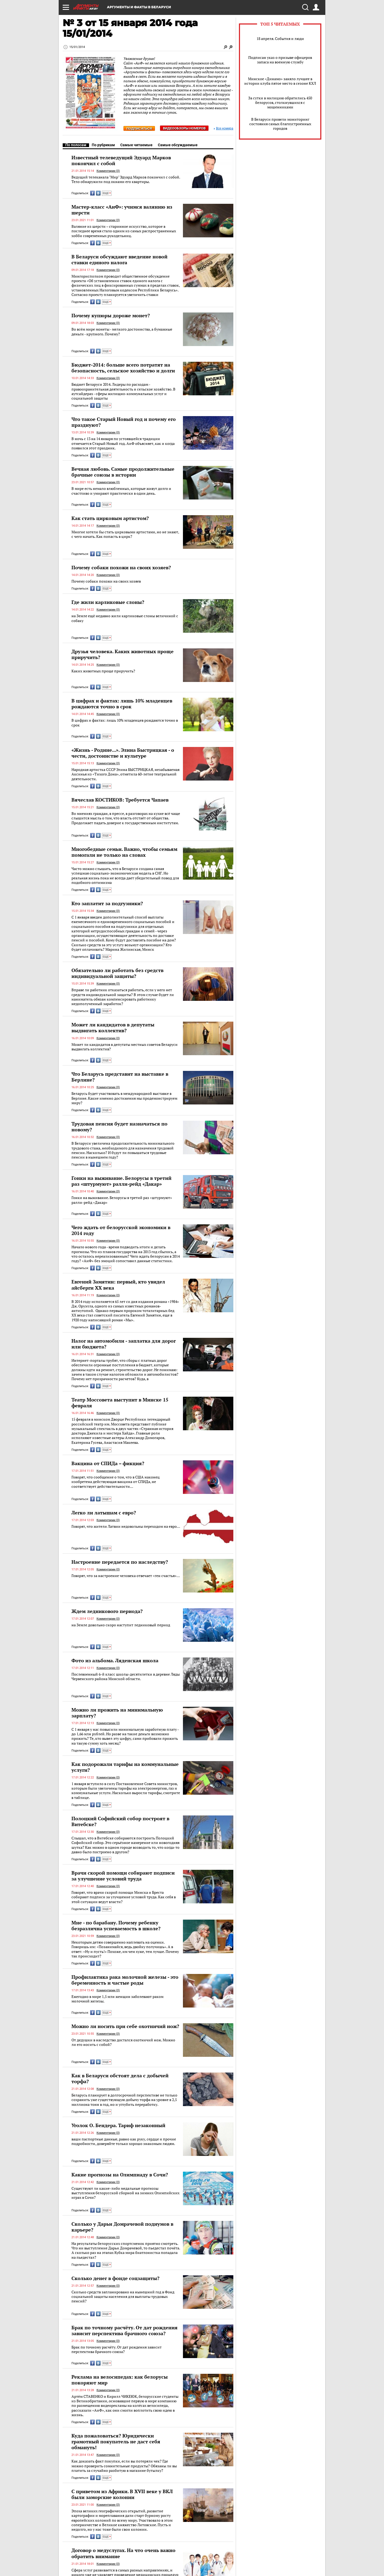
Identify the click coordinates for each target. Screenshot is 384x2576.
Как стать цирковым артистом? (110, 518)
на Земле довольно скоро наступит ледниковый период (120, 1625)
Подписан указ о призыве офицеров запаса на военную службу (280, 59)
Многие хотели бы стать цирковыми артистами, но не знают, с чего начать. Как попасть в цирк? (125, 534)
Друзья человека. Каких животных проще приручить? (122, 654)
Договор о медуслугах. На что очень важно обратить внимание (123, 2553)
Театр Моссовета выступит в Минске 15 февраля (119, 1402)
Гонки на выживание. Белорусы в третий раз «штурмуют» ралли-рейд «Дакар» (121, 1181)
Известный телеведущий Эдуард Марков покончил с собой (121, 160)
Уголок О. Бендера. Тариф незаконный (118, 2125)
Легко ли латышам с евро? (103, 1512)
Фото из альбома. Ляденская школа (114, 1660)
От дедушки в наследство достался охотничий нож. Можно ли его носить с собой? (123, 2042)
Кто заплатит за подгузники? (107, 903)
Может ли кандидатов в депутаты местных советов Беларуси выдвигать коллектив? (124, 1046)
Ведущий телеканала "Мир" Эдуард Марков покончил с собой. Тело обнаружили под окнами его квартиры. (125, 179)
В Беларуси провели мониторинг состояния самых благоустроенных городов (280, 124)
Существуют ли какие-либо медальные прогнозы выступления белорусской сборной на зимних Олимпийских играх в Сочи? (125, 2193)
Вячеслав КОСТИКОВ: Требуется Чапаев (120, 800)
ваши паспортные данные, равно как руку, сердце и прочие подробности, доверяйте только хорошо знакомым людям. (123, 2141)
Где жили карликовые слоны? (107, 602)
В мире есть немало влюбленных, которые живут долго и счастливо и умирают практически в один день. (121, 490)
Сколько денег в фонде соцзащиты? (115, 2278)
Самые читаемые (136, 145)
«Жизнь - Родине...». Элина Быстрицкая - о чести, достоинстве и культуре (122, 753)
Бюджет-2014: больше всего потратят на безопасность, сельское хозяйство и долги (123, 367)
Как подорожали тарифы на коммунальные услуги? (125, 1767)
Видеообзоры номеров (184, 128)
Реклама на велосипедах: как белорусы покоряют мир (119, 2380)
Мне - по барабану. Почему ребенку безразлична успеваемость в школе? (116, 1925)
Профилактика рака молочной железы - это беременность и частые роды (124, 1980)
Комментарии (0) (108, 171)
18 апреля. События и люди (280, 38)
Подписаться (139, 129)
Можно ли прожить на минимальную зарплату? (117, 1713)
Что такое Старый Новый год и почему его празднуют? (123, 422)
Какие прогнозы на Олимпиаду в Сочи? (119, 2174)
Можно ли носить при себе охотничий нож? (125, 2026)
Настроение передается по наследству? (119, 1562)
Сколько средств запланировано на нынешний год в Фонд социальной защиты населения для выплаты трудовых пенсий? (122, 2296)
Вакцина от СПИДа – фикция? (107, 1463)
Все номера (223, 128)
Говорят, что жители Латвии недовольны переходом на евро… (125, 1526)
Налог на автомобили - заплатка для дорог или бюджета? (123, 1344)
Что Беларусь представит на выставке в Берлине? (119, 1077)
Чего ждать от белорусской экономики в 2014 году (120, 1230)
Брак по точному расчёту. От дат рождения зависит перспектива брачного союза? (124, 2330)
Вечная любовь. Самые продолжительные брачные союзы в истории (122, 472)
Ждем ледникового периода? (107, 1611)
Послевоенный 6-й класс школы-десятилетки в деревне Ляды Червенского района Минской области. (125, 1676)
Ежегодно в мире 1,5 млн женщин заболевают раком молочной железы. (117, 1999)
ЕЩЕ (107, 193)
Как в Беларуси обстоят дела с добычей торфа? (120, 2078)
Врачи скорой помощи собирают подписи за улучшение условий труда (123, 1876)
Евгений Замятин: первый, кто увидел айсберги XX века (118, 1284)
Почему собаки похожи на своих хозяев (106, 581)
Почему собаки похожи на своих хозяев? (121, 567)
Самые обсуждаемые (178, 145)
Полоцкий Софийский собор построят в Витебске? (120, 1821)
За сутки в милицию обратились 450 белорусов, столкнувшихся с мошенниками (280, 102)
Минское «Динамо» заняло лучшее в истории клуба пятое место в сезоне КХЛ (280, 81)
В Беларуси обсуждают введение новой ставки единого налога (119, 259)
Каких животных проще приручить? (103, 671)
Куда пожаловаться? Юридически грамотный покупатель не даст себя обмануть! (115, 2441)
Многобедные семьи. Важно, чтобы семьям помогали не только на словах (124, 852)
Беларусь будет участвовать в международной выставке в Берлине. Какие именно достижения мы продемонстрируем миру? (124, 1098)
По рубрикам (103, 145)
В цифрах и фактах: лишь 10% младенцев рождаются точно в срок (121, 703)
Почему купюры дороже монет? (110, 315)
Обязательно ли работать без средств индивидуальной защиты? (117, 973)
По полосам (75, 145)
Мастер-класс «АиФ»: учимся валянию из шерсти (121, 210)
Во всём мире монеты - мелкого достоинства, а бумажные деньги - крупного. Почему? (121, 331)
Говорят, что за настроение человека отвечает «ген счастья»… (125, 1575)
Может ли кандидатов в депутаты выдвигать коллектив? (112, 1027)
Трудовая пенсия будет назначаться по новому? (119, 1126)
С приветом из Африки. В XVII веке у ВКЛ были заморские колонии (122, 2494)
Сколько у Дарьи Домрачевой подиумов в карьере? (122, 2227)
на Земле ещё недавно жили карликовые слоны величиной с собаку (124, 618)
